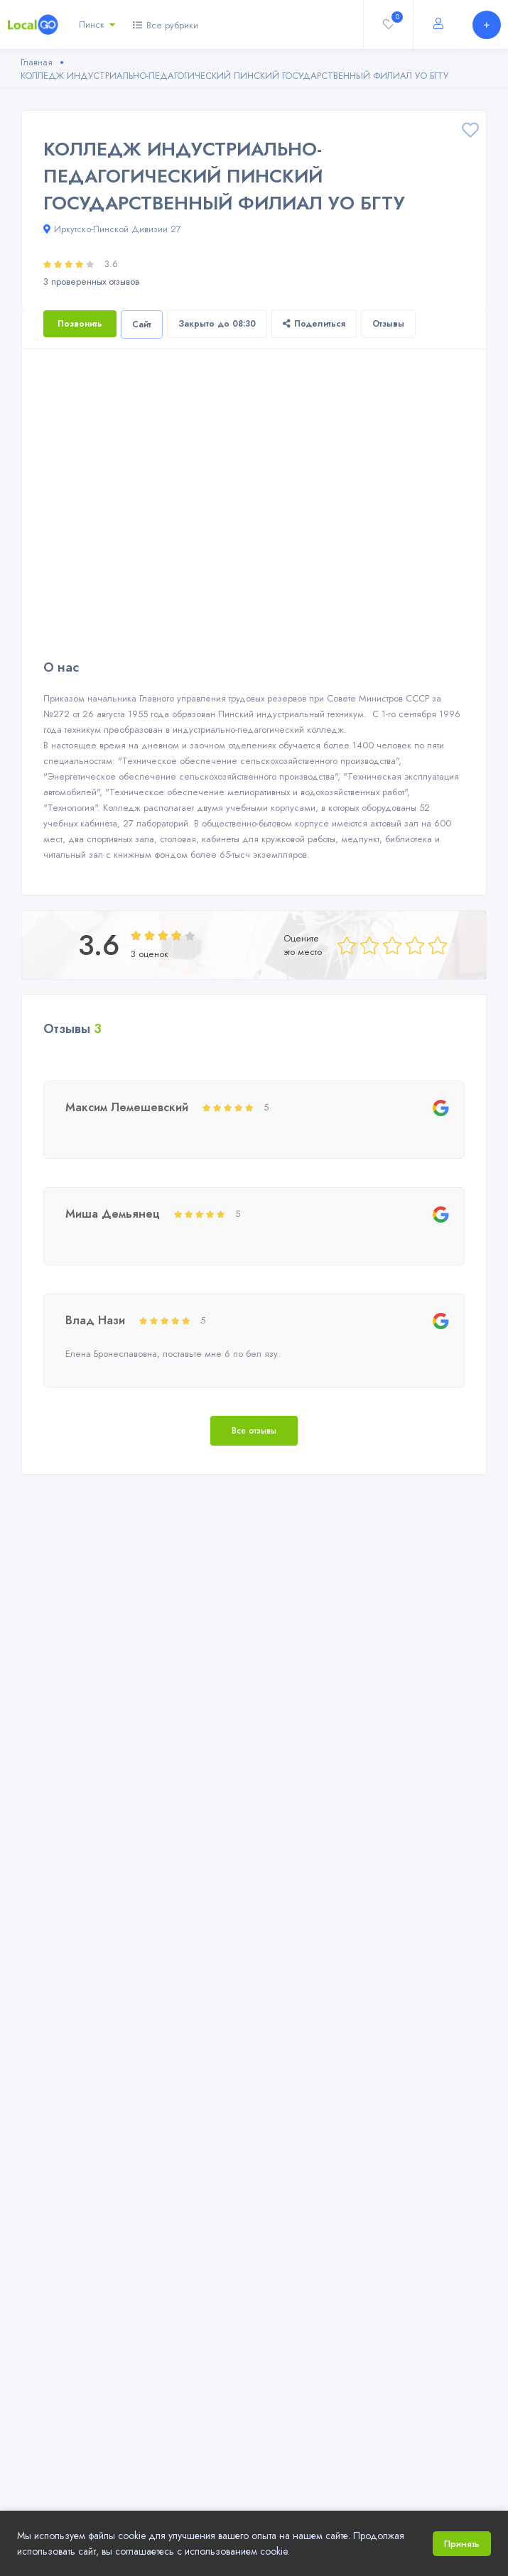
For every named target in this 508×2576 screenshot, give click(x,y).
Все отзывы (254, 1430)
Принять (462, 2543)
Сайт (141, 324)
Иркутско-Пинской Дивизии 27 (112, 229)
